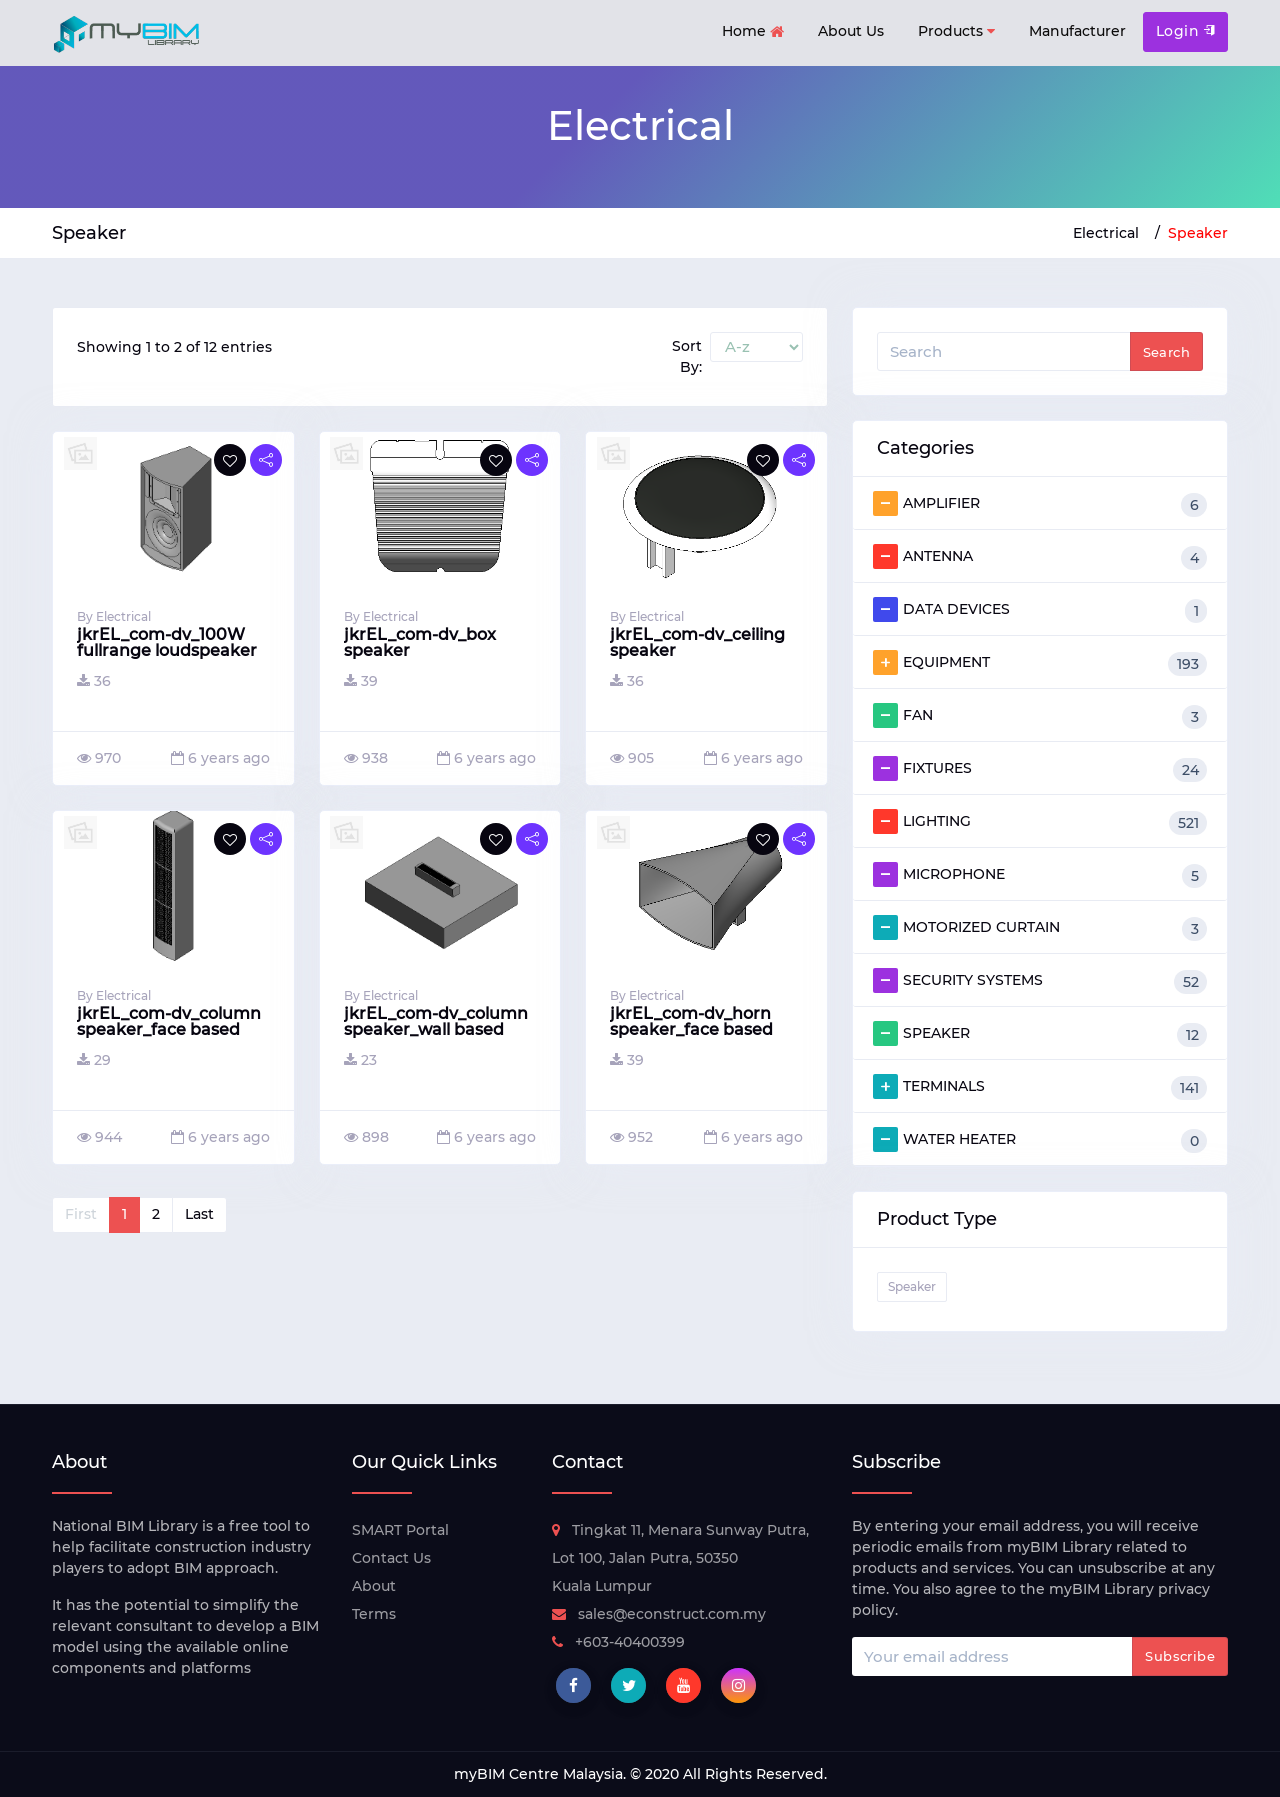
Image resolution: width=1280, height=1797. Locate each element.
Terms (374, 1614)
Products (956, 31)
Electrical (1106, 233)
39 (361, 681)
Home (753, 32)
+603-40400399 (618, 1642)
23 (360, 1060)
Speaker (1198, 233)
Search (1166, 352)
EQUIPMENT (1040, 663)
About (374, 1586)
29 (94, 1060)
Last (199, 1214)
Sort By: (687, 356)
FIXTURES (1040, 769)
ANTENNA (1040, 557)
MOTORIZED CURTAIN (1040, 928)
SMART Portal (400, 1530)
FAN (1040, 716)
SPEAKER (1040, 1034)
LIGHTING (1040, 822)
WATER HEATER (1040, 1140)
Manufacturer (1077, 31)
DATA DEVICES (1040, 610)
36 (94, 681)
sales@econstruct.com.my (659, 1614)
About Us (851, 31)
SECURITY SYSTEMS (1040, 981)
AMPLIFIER (1040, 504)
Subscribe (1180, 1656)
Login (1185, 31)
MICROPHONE (1040, 875)
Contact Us (391, 1558)
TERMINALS (1040, 1087)
